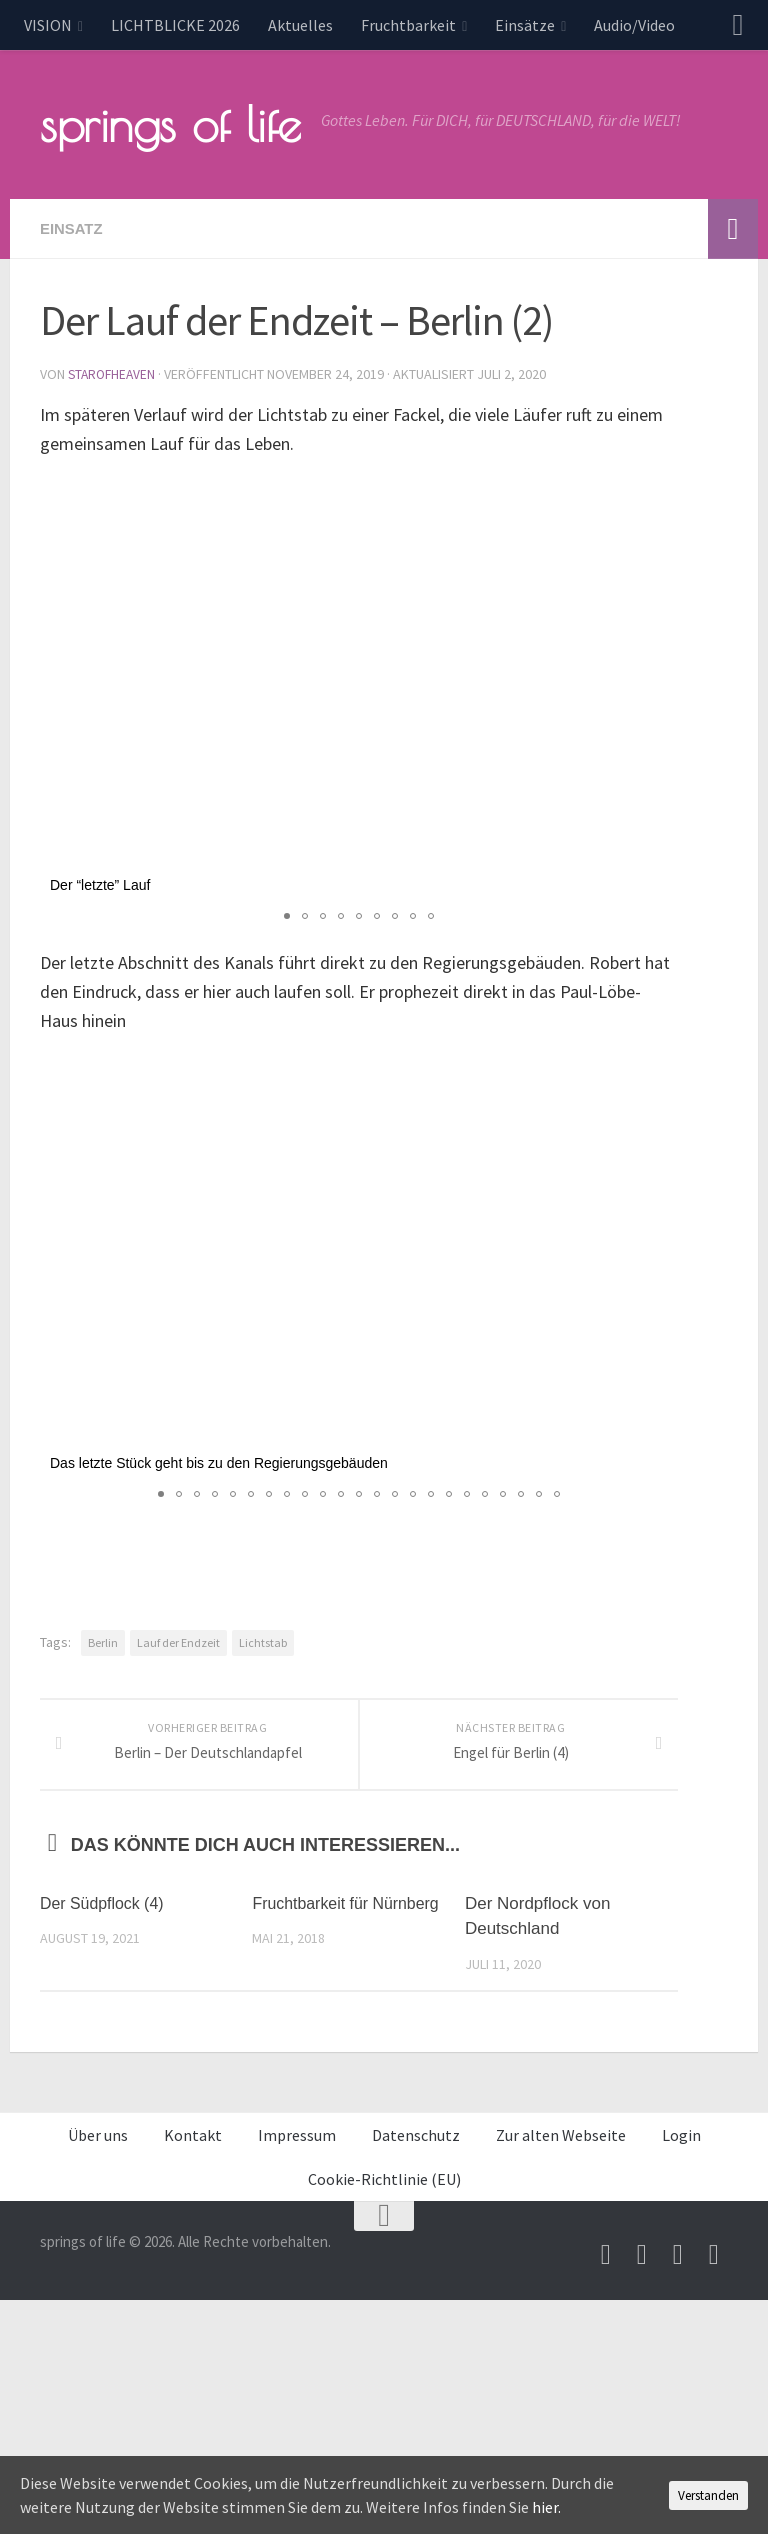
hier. (546, 2507)
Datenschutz (416, 2158)
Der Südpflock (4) (106, 1926)
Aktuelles (300, 25)
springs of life (170, 124)
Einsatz (73, 228)
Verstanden (708, 2495)
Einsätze (525, 25)
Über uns (98, 2158)
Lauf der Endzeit (178, 1641)
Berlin (103, 1641)
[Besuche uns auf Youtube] (642, 2278)
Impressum (297, 2158)
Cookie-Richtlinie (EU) (384, 2202)
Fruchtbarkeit (408, 25)
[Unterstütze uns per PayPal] (678, 2278)
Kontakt (193, 2158)
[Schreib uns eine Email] (606, 2278)
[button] (660, 493)
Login (681, 2158)
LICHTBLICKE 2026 (175, 25)
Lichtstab (263, 1641)
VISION (48, 25)
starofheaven (114, 374)
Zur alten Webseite (561, 2158)
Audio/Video (634, 25)
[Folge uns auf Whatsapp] (714, 2278)
